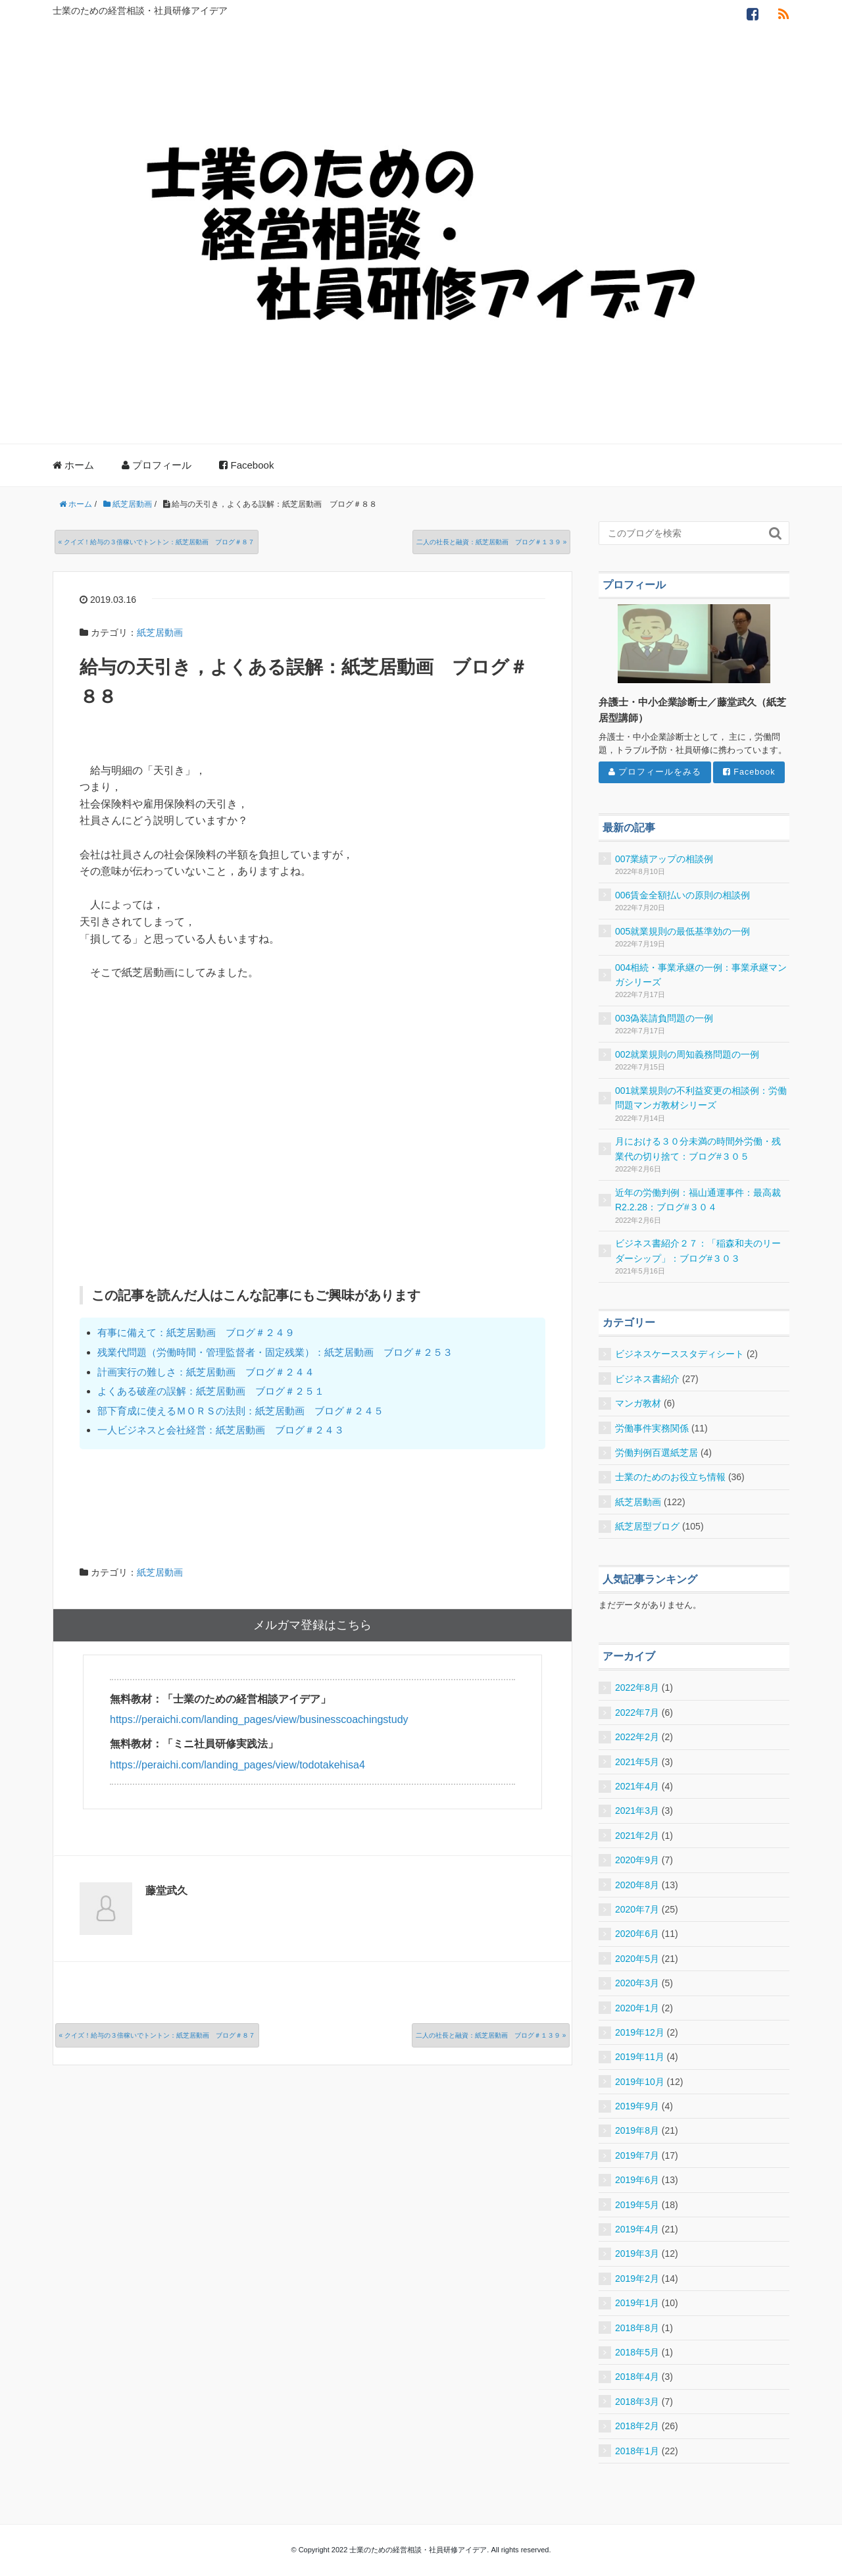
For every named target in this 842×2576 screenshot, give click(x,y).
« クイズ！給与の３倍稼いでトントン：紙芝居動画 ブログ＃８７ (157, 542)
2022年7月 (637, 1712)
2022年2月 (637, 1737)
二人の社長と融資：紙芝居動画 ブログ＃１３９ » (491, 542)
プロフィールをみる (655, 772)
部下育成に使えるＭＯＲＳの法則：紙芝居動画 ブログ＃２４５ (240, 1410)
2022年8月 (637, 1687)
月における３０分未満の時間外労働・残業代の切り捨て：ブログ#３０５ (698, 1148)
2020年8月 (637, 1885)
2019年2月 (637, 2278)
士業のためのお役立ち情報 (670, 1477)
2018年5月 (637, 2352)
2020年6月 (637, 1933)
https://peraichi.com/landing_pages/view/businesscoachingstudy (259, 1719)
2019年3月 (637, 2253)
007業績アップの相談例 (664, 859)
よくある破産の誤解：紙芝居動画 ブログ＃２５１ (210, 1391)
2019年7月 (637, 2155)
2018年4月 (637, 2376)
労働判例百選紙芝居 (656, 1452)
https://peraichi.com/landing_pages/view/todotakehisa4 (237, 1764)
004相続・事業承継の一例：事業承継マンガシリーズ (701, 974)
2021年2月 (637, 1835)
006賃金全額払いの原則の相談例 (682, 895)
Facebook (246, 465)
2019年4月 (637, 2229)
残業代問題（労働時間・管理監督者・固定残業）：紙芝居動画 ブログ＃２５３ (275, 1352)
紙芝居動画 (160, 632)
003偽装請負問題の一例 (664, 1018)
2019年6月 (637, 2180)
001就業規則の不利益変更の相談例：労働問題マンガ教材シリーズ (701, 1097)
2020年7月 (637, 1909)
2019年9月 (637, 2106)
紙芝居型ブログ (647, 1526)
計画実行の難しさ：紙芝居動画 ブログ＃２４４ (205, 1372)
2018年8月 (637, 2328)
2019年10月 (639, 2081)
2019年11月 (639, 2056)
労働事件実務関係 (652, 1428)
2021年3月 (637, 1810)
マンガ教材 (638, 1403)
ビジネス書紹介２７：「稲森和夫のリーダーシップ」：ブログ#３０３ (698, 1250)
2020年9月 (637, 1860)
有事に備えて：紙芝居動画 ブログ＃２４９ (196, 1332)
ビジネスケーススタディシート (679, 1354)
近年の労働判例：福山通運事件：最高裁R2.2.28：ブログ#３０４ (698, 1199)
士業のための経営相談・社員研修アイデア (140, 10)
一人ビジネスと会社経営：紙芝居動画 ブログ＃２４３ (220, 1429)
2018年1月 (637, 2451)
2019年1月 (637, 2303)
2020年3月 (637, 1983)
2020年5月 (637, 1958)
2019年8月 (637, 2130)
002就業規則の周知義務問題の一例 (687, 1054)
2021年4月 (637, 1786)
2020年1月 (637, 2008)
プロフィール (156, 465)
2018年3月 (637, 2401)
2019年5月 (637, 2205)
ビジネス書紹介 (647, 1379)
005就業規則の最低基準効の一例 (682, 931)
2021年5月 (637, 1762)
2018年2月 (637, 2426)
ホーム (73, 465)
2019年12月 (639, 2032)
